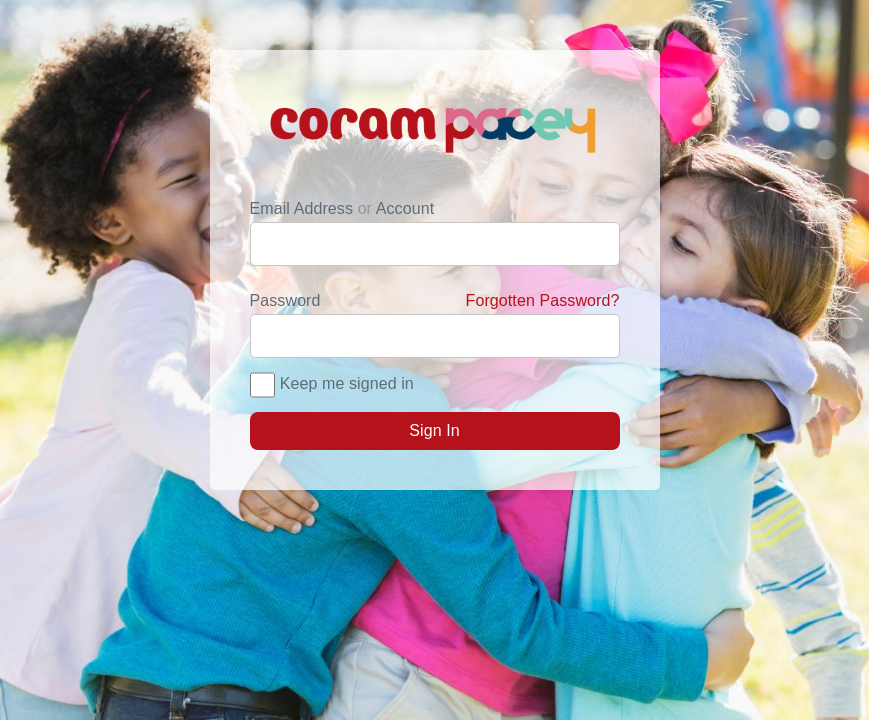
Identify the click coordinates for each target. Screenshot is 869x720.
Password (435, 301)
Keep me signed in (347, 383)
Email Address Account (342, 208)
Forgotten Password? (543, 300)
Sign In (434, 430)
